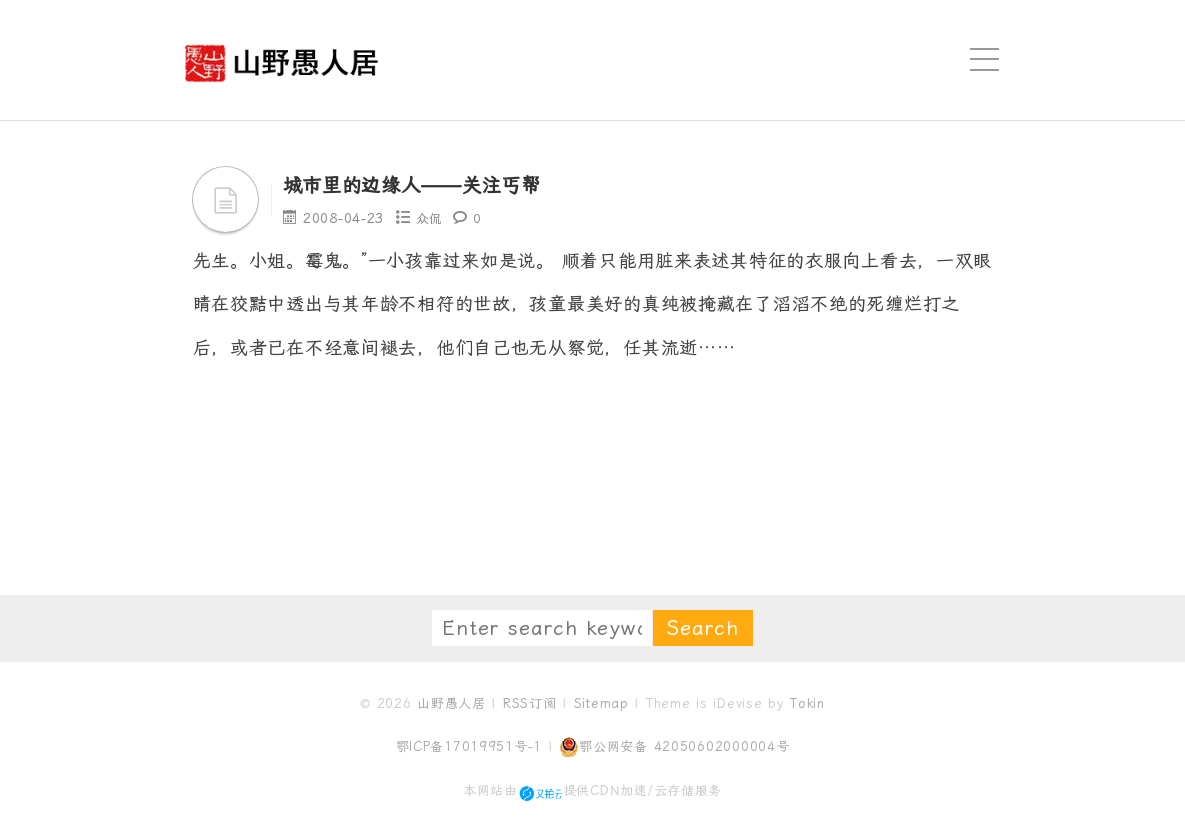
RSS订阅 (530, 703)
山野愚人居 (451, 703)
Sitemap (601, 703)
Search (703, 628)
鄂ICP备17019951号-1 (469, 746)
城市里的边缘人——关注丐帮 (444, 184)
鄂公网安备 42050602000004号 (674, 747)
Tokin (807, 703)
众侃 (430, 218)
